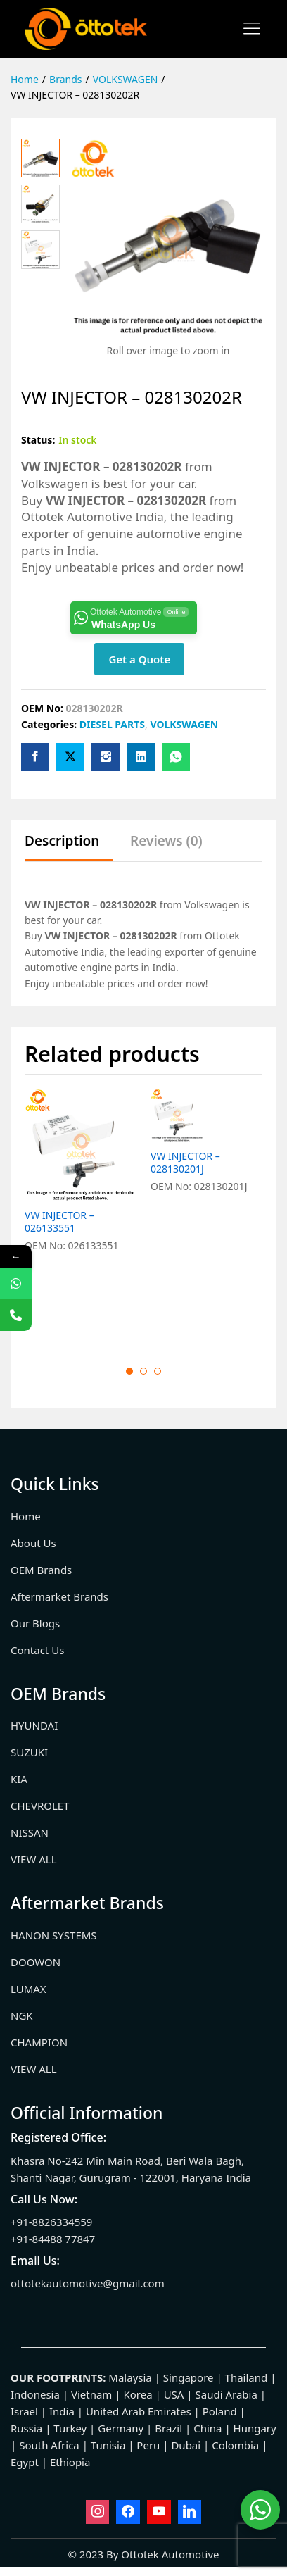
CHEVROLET (40, 1806)
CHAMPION (39, 2042)
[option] (81, 1215)
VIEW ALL (34, 1859)
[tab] (69, 847)
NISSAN (30, 1832)
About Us (33, 1543)
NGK (22, 2015)
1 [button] (129, 1371)
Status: (38, 439)
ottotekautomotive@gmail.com (88, 2283)
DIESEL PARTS (112, 724)
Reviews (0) (166, 841)
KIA (19, 1779)
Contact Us (37, 1650)
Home (26, 1516)
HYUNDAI (34, 1725)
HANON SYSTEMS (54, 1935)
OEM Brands (41, 1570)
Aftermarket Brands (59, 1596)
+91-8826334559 (51, 2222)
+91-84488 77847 (53, 2239)
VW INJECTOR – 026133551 (59, 1221)
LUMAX (28, 1989)
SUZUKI (29, 1752)
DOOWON (35, 1962)
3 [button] (157, 1371)
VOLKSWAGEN (184, 724)
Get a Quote (139, 659)
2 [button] (143, 1371)
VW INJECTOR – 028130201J (185, 1221)
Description (62, 841)
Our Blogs (35, 1623)
